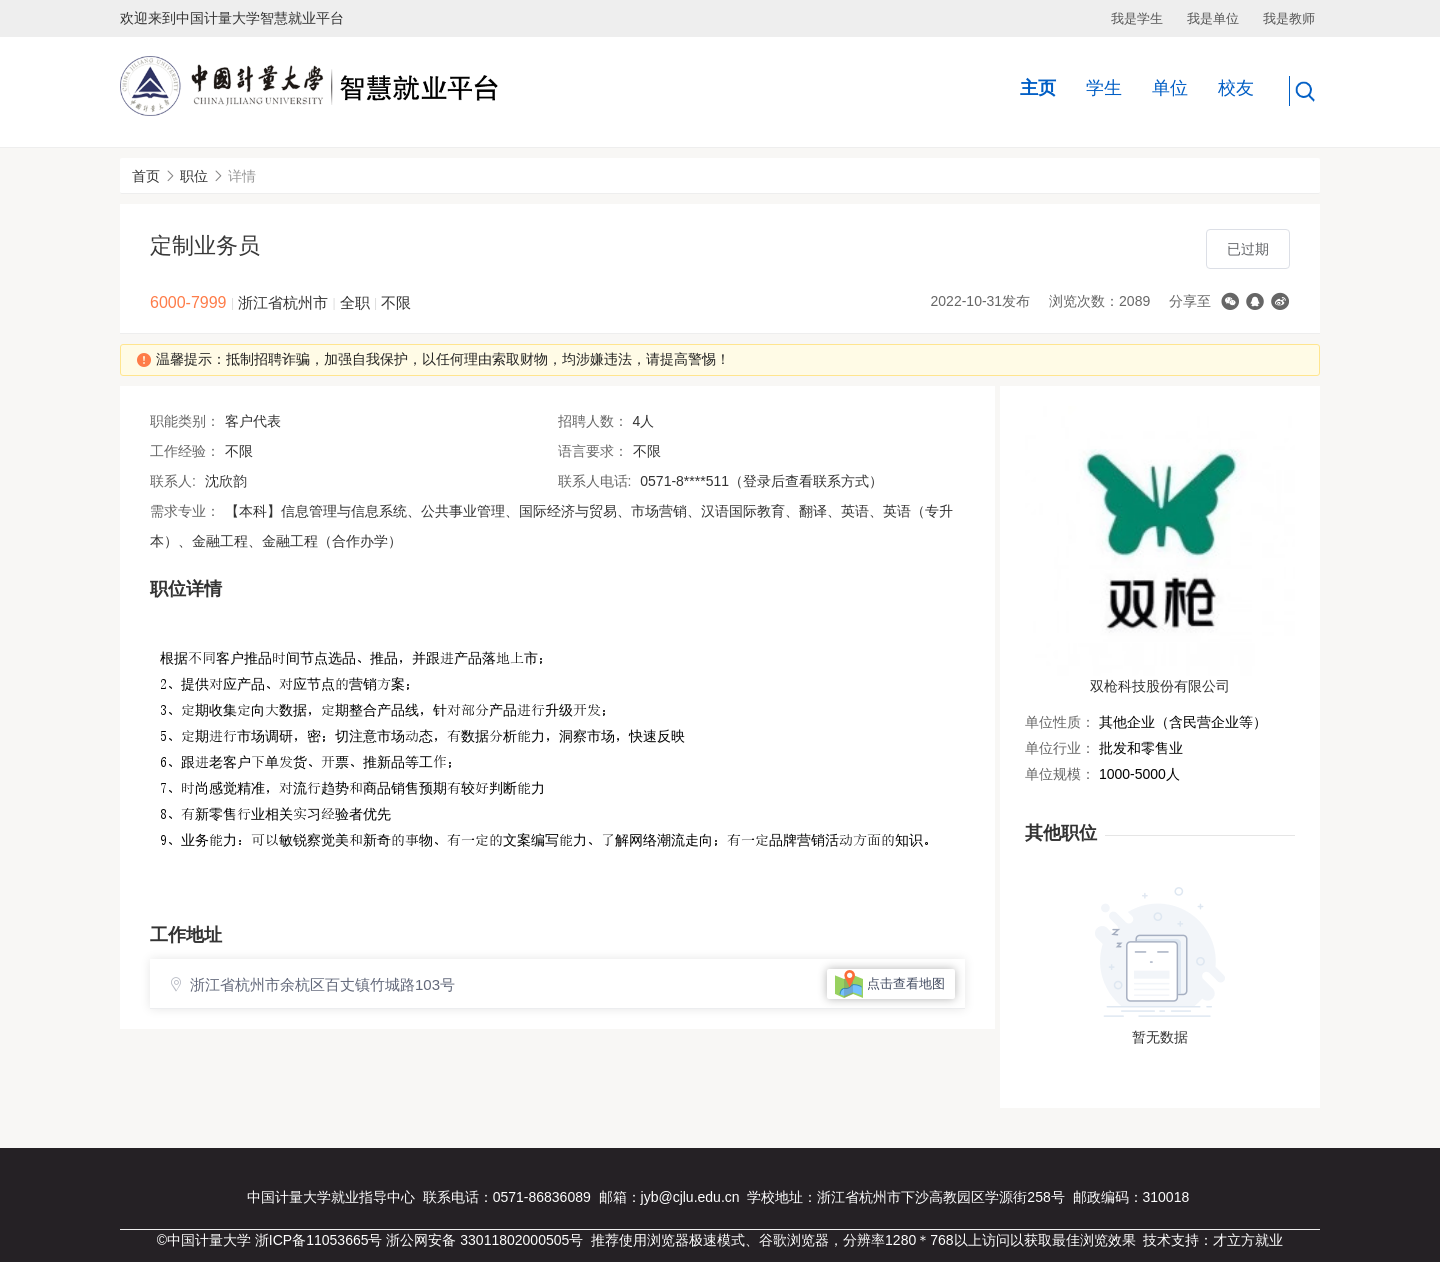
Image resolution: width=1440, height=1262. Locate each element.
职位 (194, 176)
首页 (146, 176)
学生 (1104, 88)
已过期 (1248, 249)
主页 (1038, 88)
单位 (1170, 88)
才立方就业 (1248, 1240)
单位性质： (1060, 722)
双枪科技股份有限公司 (1160, 686)
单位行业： (1060, 748)
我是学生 (1137, 18)
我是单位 (1213, 18)
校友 (1236, 88)
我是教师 (1289, 18)
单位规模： (1060, 774)
